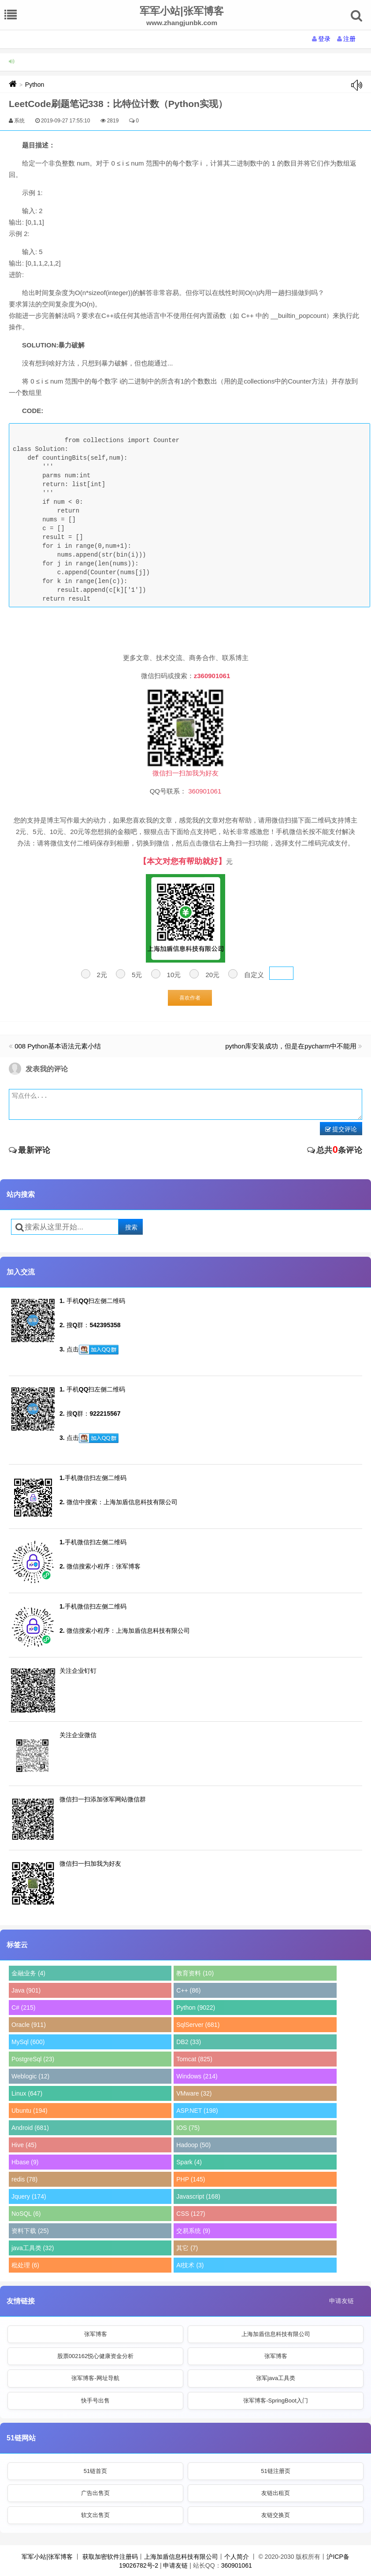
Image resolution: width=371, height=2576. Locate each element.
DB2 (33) (188, 2041)
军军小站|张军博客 (47, 2556)
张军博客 (95, 2334)
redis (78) (24, 2179)
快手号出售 (95, 2400)
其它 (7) (187, 2247)
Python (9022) (195, 2007)
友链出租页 (275, 2493)
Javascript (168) (198, 2196)
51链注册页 (275, 2471)
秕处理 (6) (25, 2265)
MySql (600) (28, 2041)
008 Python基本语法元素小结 (58, 1046)
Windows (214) (196, 2076)
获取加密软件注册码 (110, 2556)
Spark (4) (189, 2162)
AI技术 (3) (190, 2265)
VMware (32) (193, 2093)
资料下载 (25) (30, 2230)
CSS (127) (190, 2213)
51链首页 (95, 2471)
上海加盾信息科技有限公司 (275, 2334)
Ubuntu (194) (29, 2110)
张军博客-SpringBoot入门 (275, 2400)
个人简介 (236, 2556)
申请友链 (341, 2300)
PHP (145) (190, 2179)
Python (35, 84)
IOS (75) (188, 2127)
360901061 (236, 2565)
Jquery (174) (28, 2196)
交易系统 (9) (193, 2230)
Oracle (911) (28, 2024)
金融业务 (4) (28, 1973)
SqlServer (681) (197, 2024)
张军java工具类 (275, 2378)
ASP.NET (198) (197, 2110)
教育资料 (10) (195, 1973)
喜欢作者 (189, 998)
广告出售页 (95, 2493)
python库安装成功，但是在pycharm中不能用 (290, 1046)
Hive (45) (24, 2144)
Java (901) (26, 1990)
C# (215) (23, 2007)
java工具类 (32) (32, 2247)
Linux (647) (26, 2093)
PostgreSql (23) (32, 2059)
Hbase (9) (24, 2162)
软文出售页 (95, 2515)
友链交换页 (275, 2515)
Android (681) (30, 2127)
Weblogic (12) (30, 2076)
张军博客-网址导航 (95, 2378)
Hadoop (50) (193, 2144)
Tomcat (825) (194, 2059)
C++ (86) (188, 1990)
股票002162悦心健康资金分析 (95, 2356)
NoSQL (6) (26, 2213)
